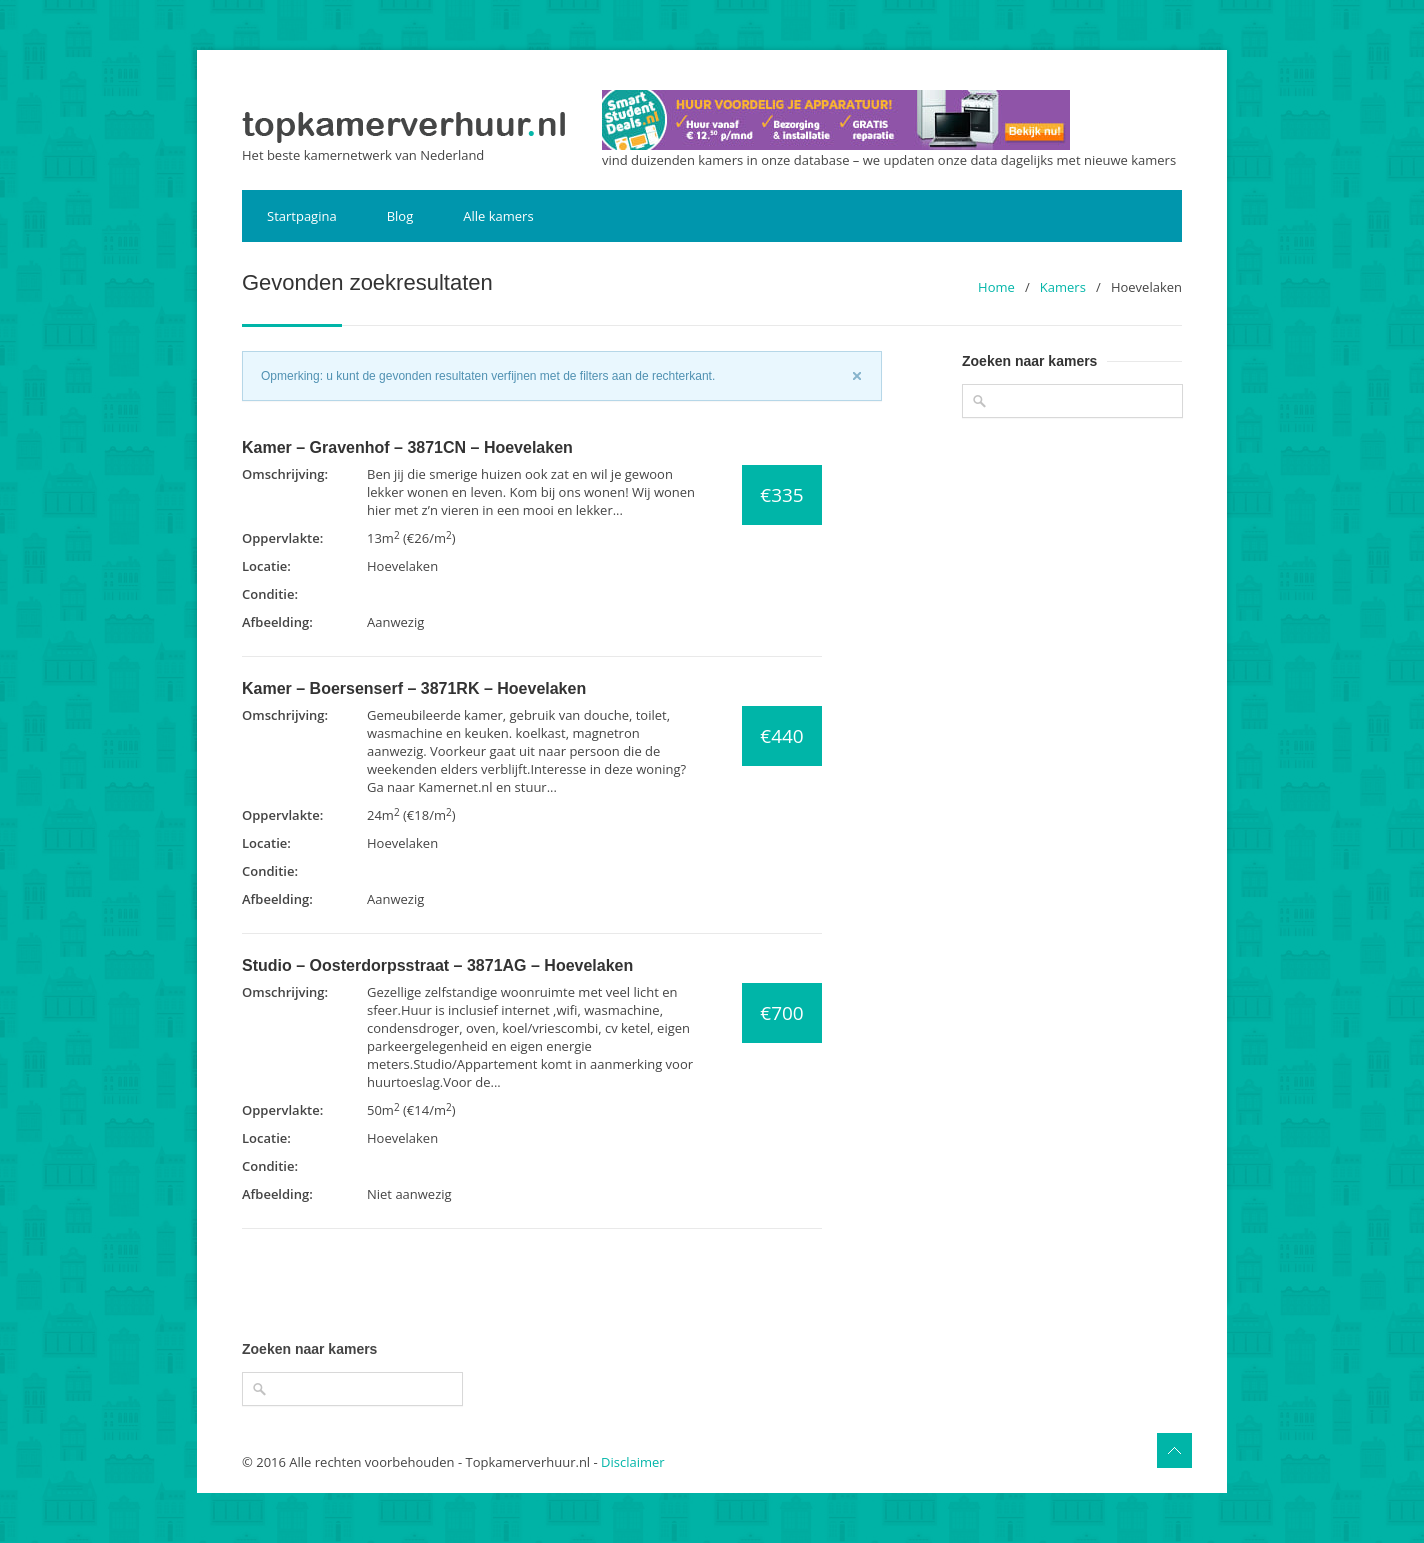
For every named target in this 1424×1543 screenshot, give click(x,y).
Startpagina (302, 216)
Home (996, 287)
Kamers (1063, 287)
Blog (400, 216)
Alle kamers (498, 216)
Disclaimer (633, 1462)
